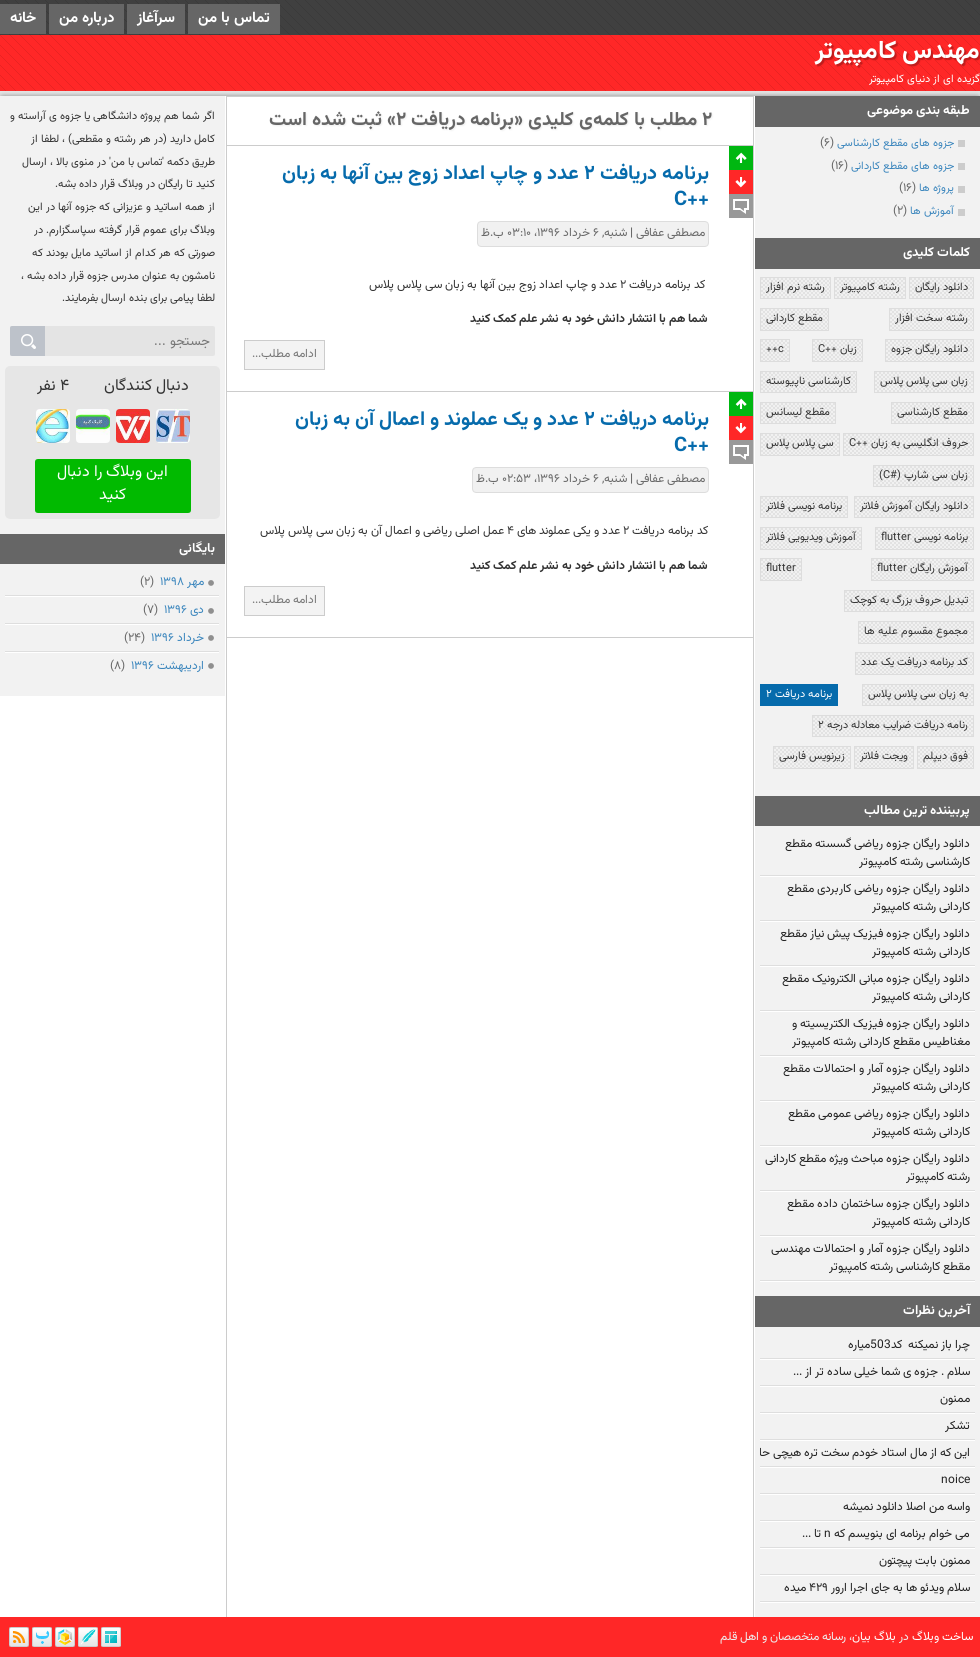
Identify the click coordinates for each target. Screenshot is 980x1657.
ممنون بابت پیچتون (924, 1561)
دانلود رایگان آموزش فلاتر (914, 506)
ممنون (955, 1399)
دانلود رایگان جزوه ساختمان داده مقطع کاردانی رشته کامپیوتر (878, 1213)
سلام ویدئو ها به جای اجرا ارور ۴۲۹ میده (877, 1588)
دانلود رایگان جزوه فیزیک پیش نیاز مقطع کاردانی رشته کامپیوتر (875, 943)
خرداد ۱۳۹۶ (176, 638)
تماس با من (234, 18)
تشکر (957, 1426)
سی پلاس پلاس (800, 443)
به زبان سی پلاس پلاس (918, 694)
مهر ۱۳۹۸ (180, 582)
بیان (861, 1637)
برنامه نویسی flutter (924, 537)
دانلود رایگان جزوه (929, 349)
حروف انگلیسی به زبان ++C (908, 443)
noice (955, 1480)
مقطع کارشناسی (932, 412)
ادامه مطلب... (284, 354)
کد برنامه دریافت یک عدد (914, 662)
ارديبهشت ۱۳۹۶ (166, 666)
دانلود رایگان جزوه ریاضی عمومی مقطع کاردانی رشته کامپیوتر (879, 1123)
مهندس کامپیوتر (897, 51)
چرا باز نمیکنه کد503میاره (909, 1345)
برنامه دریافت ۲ (799, 694)
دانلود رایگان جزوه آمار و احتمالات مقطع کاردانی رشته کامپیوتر (876, 1078)
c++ (775, 349)
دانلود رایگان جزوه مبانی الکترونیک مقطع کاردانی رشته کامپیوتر (876, 988)
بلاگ (885, 1637)
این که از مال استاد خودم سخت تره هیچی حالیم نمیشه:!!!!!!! (828, 1453)
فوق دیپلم (945, 756)
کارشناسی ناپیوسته (808, 381)
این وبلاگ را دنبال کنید (112, 484)
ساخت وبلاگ (942, 1637)
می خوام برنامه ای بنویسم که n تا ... (886, 1534)
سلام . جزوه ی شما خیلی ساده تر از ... (881, 1372)
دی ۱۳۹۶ (182, 610)
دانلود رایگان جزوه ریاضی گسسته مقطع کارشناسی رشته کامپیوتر (877, 853)
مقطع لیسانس (798, 412)
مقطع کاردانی (794, 318)
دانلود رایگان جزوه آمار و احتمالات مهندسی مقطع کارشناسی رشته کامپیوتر (870, 1258)
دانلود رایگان (941, 287)
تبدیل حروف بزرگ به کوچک (909, 600)
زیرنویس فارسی (812, 756)
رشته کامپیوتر (870, 287)
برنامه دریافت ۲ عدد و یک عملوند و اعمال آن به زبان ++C (502, 433)
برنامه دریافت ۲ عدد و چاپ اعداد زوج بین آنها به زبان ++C (495, 187)
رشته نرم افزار (795, 287)
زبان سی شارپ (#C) (923, 475)
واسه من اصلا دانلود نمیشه (906, 1507)
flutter (781, 568)
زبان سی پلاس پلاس (924, 381)
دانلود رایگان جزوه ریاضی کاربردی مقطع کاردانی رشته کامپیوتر (878, 898)
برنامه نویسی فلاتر (804, 506)
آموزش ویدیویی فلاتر (811, 537)
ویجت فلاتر (884, 756)
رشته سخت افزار (931, 318)
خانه (23, 18)
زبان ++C (837, 349)
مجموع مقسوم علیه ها (916, 631)
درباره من (86, 18)
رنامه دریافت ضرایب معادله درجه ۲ (893, 725)
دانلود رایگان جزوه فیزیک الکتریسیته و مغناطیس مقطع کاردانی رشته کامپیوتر (881, 1033)
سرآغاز (156, 18)
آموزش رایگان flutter (922, 568)
